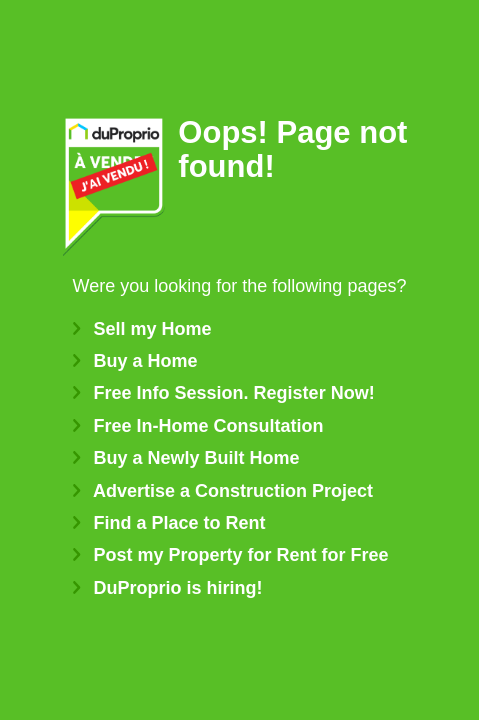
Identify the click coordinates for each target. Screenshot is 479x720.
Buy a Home (135, 361)
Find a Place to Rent (169, 523)
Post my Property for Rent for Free (231, 555)
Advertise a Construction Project (223, 491)
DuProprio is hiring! (168, 588)
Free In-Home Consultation (198, 426)
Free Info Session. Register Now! (224, 393)
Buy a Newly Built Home (186, 458)
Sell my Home (142, 329)
